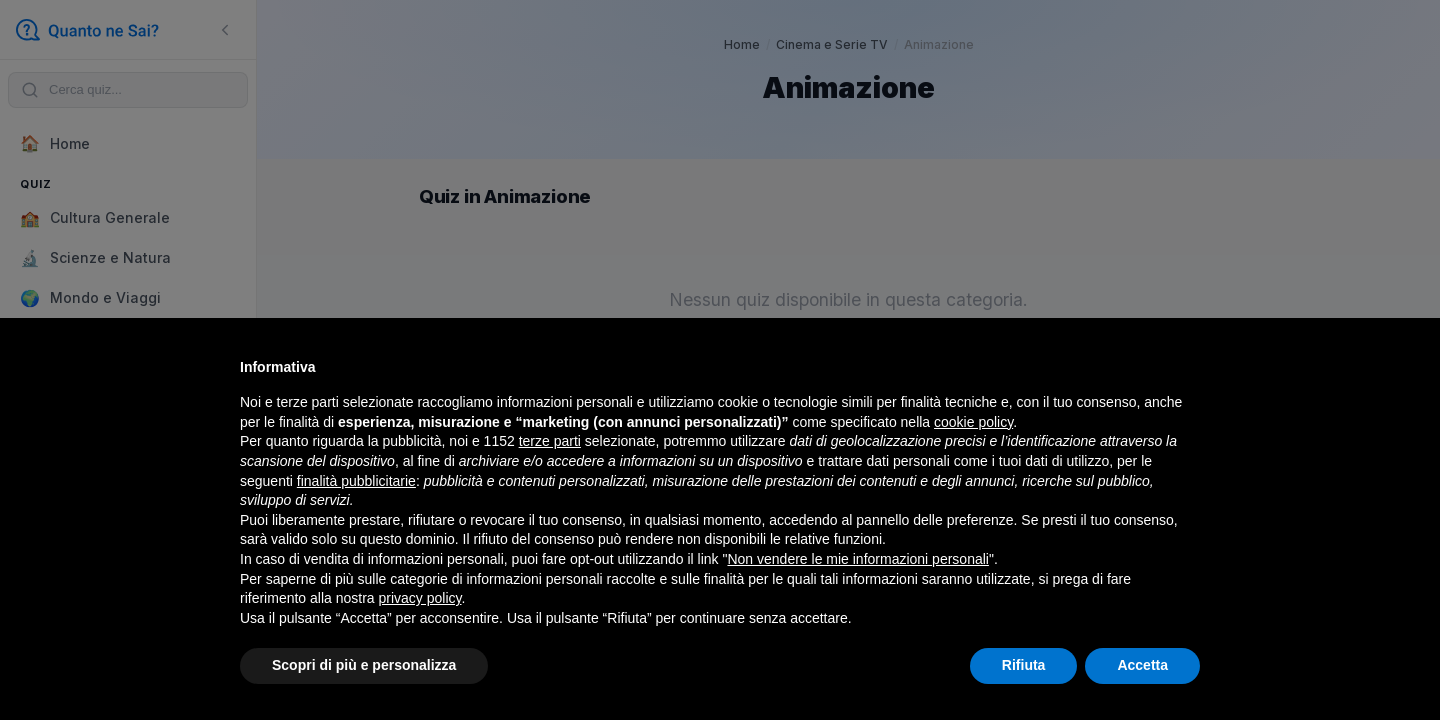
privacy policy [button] (420, 598)
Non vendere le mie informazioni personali (857, 559)
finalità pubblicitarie (356, 481)
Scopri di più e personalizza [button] (364, 665)
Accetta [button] (1142, 665)
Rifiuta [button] (1024, 665)
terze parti (550, 441)
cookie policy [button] (973, 422)
